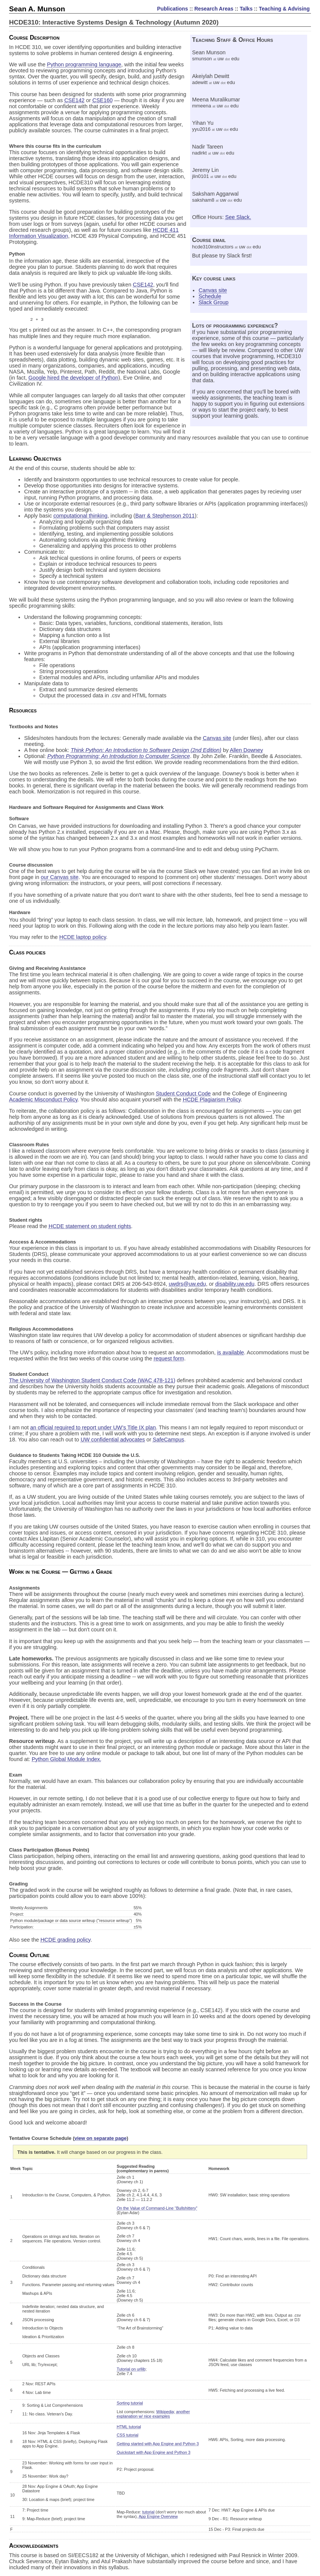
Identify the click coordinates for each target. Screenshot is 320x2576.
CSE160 (102, 100)
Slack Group (213, 302)
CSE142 (74, 100)
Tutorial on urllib (131, 2369)
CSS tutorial (127, 2435)
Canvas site (212, 290)
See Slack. (238, 217)
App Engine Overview (158, 2517)
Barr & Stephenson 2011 (165, 516)
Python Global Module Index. (67, 1760)
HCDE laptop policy (82, 937)
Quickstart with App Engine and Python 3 (153, 2452)
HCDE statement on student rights (90, 1227)
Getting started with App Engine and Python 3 (158, 2444)
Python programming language (84, 64)
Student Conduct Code (183, 1094)
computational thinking (81, 516)
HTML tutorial (129, 2427)
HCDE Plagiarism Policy (212, 1100)
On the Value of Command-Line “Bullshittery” (157, 2208)
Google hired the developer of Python (73, 378)
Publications (172, 9)
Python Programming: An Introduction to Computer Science (119, 757)
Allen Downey (246, 750)
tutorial (148, 2512)
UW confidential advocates (113, 1440)
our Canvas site (59, 877)
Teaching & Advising (284, 9)
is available (230, 1353)
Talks (246, 9)
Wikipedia (165, 2412)
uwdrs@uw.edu (187, 1284)
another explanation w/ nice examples (153, 2414)
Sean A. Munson (37, 9)
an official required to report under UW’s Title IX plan (93, 1428)
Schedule (209, 296)
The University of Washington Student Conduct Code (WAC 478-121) (92, 1381)
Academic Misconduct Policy (43, 1100)
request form (169, 1359)
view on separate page (100, 2138)
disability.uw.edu (235, 1284)
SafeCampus (168, 1440)
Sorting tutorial (130, 2403)
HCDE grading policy (65, 1940)
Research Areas (213, 9)
